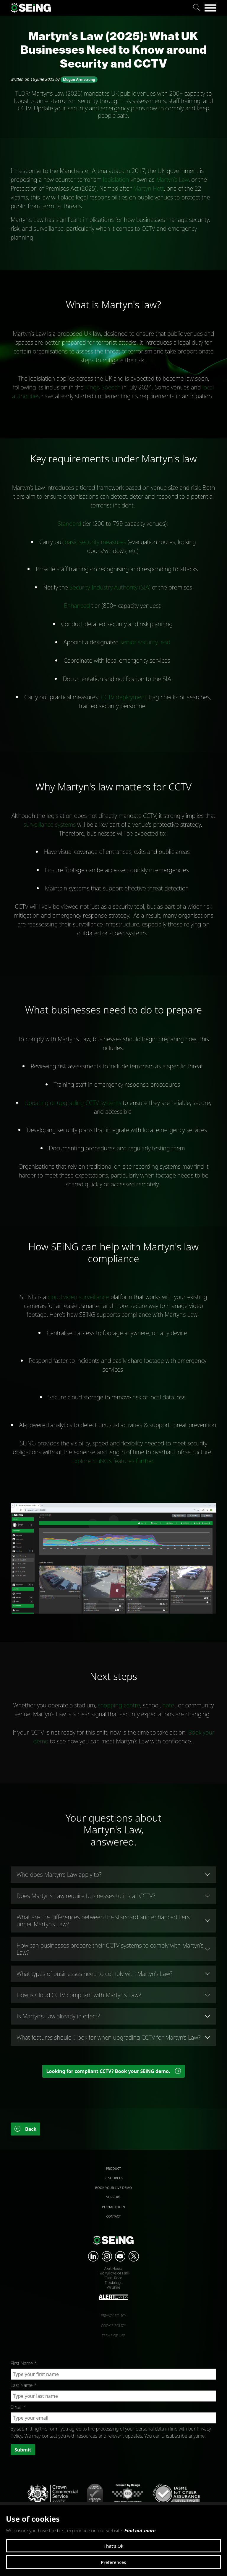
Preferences (113, 2562)
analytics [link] (61, 1425)
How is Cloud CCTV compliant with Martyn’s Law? (79, 1995)
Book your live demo (113, 2187)
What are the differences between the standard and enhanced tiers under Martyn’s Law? (103, 1920)
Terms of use (113, 2335)
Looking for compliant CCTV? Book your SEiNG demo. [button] (113, 2071)
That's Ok (114, 2546)
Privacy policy (113, 2315)
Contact (113, 2216)
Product (113, 2168)
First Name (24, 2363)
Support (113, 2197)
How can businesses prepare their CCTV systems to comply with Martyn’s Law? (110, 1948)
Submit (22, 2449)
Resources (113, 2178)
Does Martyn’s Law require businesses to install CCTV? (86, 1896)
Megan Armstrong (79, 79)
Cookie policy (113, 2325)
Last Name (23, 2385)
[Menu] (210, 8)
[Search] (196, 8)
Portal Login (113, 2207)
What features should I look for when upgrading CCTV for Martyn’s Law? (109, 2037)
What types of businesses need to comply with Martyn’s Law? (95, 1974)
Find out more (140, 2530)
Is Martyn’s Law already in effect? (58, 2016)
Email (18, 2407)
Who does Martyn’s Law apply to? (59, 1875)
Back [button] (25, 2129)
